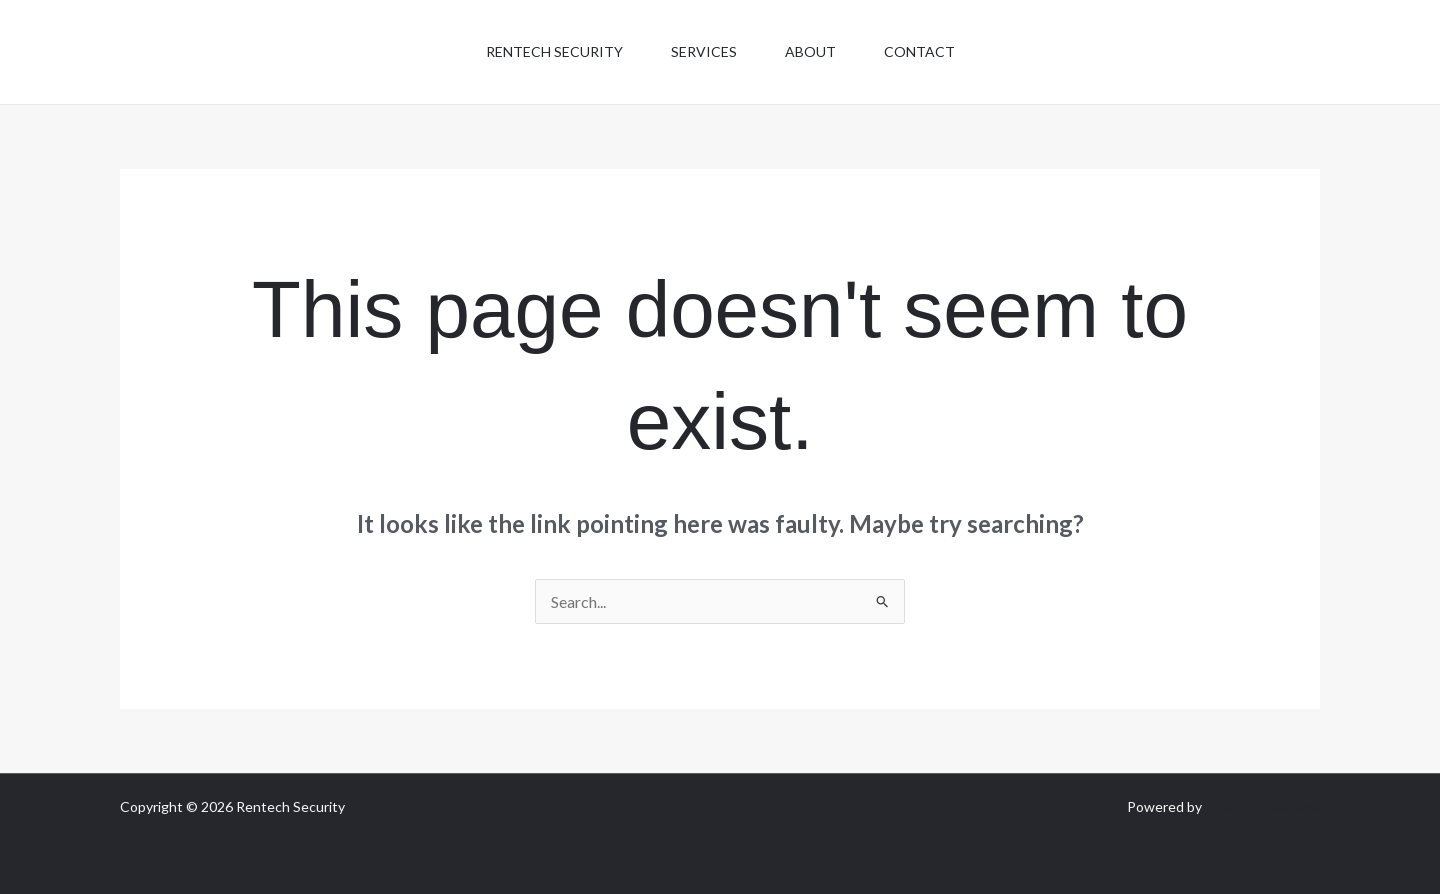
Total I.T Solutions (1262, 806)
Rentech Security (554, 51)
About (810, 51)
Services (704, 51)
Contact (919, 51)
